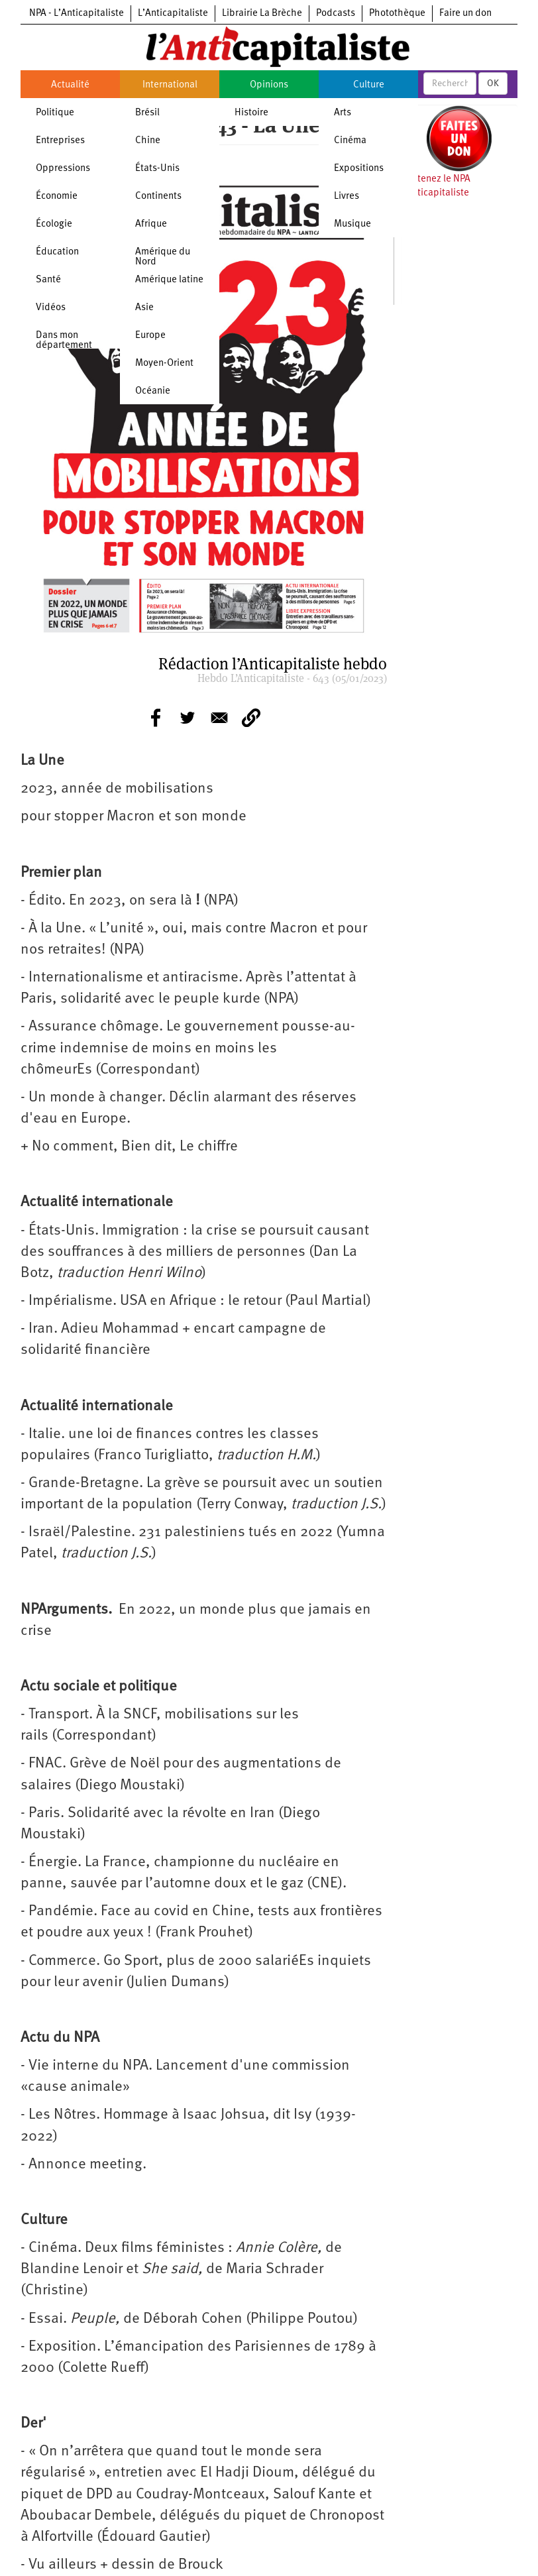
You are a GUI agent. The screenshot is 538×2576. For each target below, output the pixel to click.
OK (493, 83)
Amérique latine (169, 280)
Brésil (147, 113)
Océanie (152, 391)
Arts (342, 113)
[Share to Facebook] (155, 717)
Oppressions (63, 169)
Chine (147, 141)
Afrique (151, 224)
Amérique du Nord (162, 257)
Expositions (359, 169)
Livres (346, 196)
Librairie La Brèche (262, 14)
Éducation (57, 252)
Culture (368, 85)
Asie (144, 308)
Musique (352, 224)
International (169, 85)
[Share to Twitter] (187, 717)
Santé (48, 280)
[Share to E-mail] (219, 717)
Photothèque (397, 14)
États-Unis (157, 169)
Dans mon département (64, 341)
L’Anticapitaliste (173, 14)
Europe (150, 336)
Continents (158, 196)
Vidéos (51, 308)
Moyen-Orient (164, 363)
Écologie (54, 224)
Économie (57, 196)
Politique (55, 113)
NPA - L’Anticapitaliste (76, 14)
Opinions (269, 85)
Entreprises (60, 141)
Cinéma (350, 141)
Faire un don (465, 14)
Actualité (70, 85)
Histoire (251, 113)
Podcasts (335, 14)
